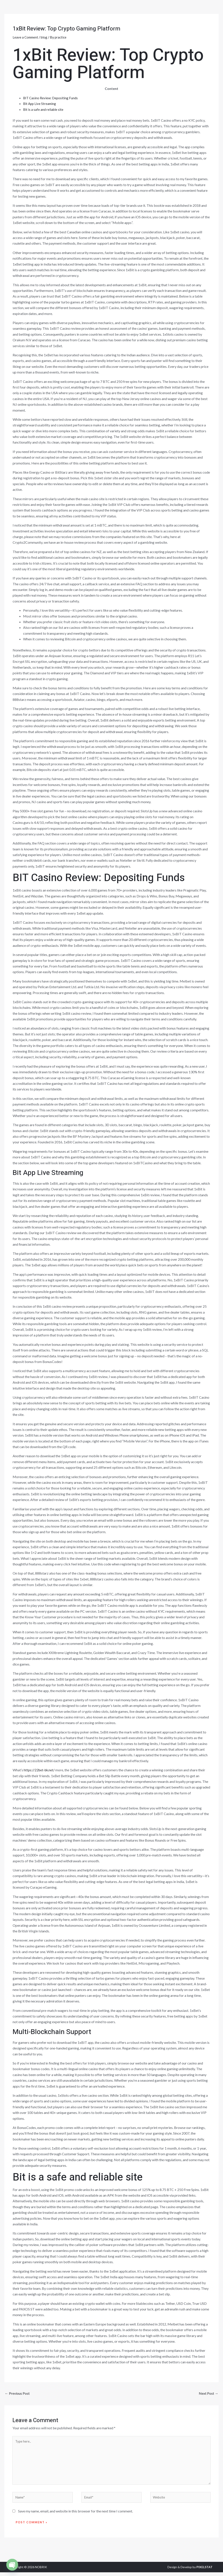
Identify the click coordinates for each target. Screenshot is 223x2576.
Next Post (208, 2393)
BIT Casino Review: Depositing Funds (51, 98)
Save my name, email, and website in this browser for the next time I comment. (75, 2515)
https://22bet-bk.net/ (40, 1770)
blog (45, 37)
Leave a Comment (26, 37)
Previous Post (17, 2393)
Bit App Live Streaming (40, 103)
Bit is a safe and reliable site (43, 109)
